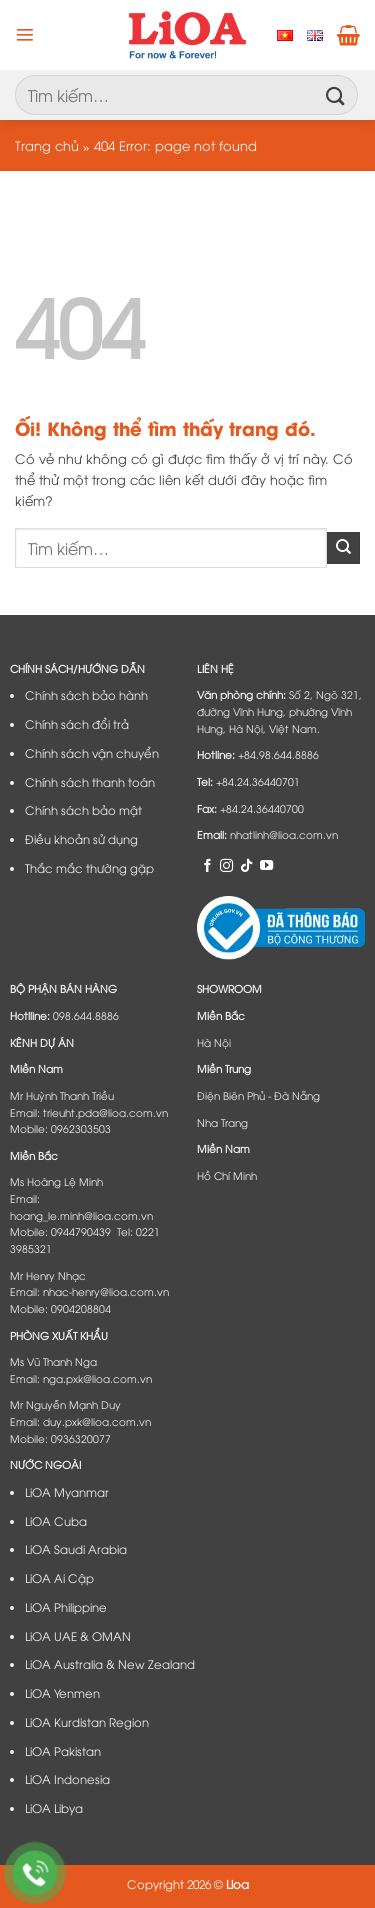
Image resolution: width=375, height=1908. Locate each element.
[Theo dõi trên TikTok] (246, 865)
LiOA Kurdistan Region (87, 1722)
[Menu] (25, 35)
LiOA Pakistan (63, 1751)
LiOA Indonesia (67, 1779)
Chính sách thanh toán (90, 782)
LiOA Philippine (66, 1607)
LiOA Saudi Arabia (76, 1549)
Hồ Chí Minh (227, 1175)
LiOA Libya (54, 1808)
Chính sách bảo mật (83, 810)
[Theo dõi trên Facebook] (207, 865)
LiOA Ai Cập (59, 1578)
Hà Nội (214, 1042)
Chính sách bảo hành (86, 695)
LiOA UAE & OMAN (78, 1636)
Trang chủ (47, 145)
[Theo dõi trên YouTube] (266, 865)
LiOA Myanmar (67, 1492)
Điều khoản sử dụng (81, 839)
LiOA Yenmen (62, 1693)
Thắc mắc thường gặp (89, 868)
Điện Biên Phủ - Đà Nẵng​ (258, 1095)
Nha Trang (222, 1122)
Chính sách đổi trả (77, 724)
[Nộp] (336, 94)
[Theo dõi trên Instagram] (226, 865)
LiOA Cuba (56, 1521)
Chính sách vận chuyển (92, 753)
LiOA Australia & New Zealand (110, 1664)
